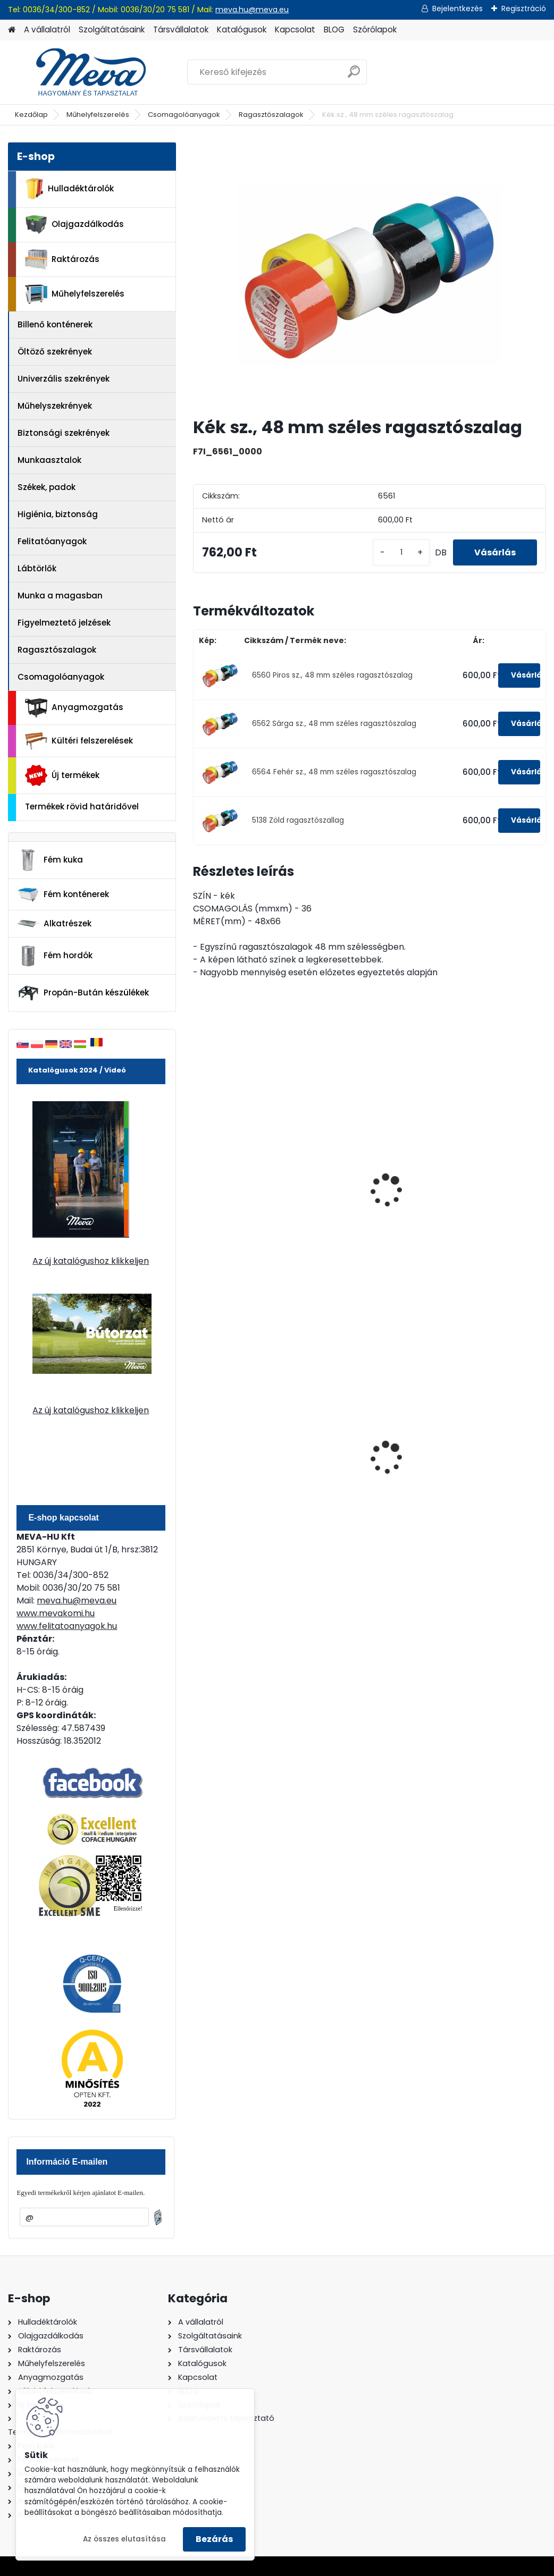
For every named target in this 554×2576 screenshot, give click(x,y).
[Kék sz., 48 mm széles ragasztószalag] (369, 275)
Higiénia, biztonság (58, 514)
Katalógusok (241, 29)
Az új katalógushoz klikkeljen (90, 1261)
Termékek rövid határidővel (82, 806)
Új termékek (62, 775)
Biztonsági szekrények (64, 432)
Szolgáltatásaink (112, 29)
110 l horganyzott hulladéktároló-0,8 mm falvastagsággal (489, 1454)
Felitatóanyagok (52, 541)
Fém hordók (55, 956)
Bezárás (214, 2539)
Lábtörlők (37, 568)
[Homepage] (11, 30)
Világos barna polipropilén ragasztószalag (234, 1190)
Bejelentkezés (457, 8)
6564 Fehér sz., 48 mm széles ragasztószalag (334, 772)
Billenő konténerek (55, 324)
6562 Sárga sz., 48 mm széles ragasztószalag (334, 724)
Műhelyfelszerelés (97, 114)
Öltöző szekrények (55, 351)
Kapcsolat (295, 29)
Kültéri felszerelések (79, 741)
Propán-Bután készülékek (83, 993)
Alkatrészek (54, 924)
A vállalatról (47, 29)
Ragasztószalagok (271, 114)
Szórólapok (375, 29)
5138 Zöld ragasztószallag (298, 820)
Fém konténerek (63, 894)
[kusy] (401, 552)
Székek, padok (46, 487)
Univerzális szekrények (64, 378)
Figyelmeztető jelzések (64, 622)
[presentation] (197, 1178)
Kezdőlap (31, 114)
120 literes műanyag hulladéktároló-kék (242, 1452)
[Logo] (81, 72)
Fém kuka (50, 860)
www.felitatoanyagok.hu (66, 1626)
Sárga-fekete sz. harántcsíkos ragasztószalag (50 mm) (483, 1196)
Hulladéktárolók (69, 189)
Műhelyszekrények (55, 405)
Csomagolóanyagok (184, 114)
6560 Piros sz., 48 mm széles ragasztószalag (332, 675)
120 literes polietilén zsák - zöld (361, 1452)
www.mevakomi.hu (55, 1613)
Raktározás (62, 259)
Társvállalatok (180, 29)
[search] (354, 75)
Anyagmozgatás (74, 707)
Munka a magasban (60, 595)
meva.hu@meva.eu (252, 9)
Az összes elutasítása (124, 2539)
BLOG (334, 29)
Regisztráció (523, 8)
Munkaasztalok (49, 460)
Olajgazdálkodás (74, 224)
